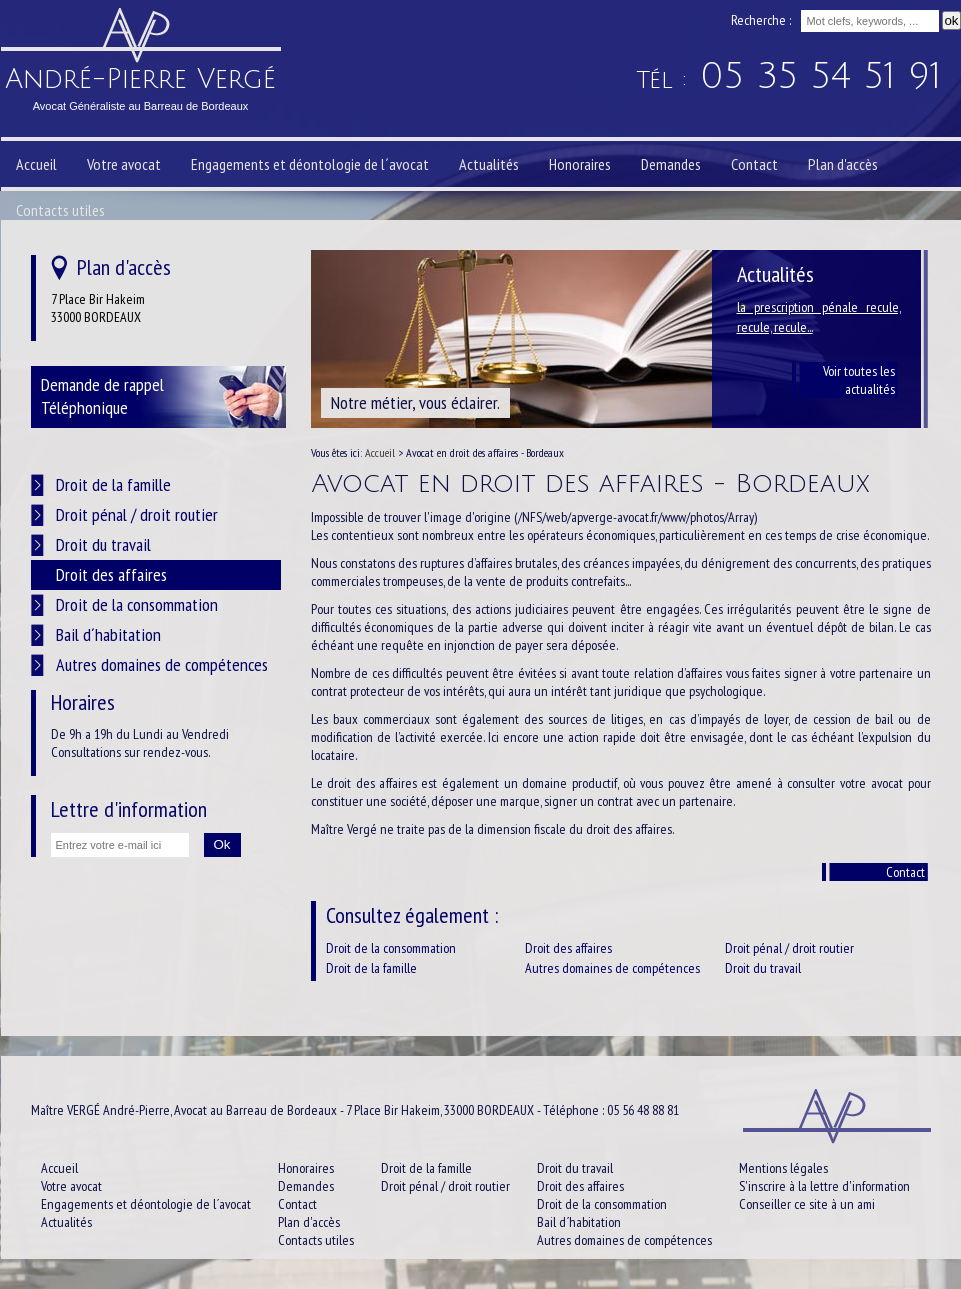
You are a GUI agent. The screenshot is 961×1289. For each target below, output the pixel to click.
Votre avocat (124, 164)
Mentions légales (783, 1168)
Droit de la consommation (391, 948)
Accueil (36, 164)
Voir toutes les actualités (859, 380)
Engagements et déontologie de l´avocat (310, 164)
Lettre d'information (129, 809)
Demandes (671, 164)
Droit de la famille (371, 968)
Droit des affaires (568, 948)
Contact (905, 872)
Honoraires (580, 164)
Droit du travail (763, 968)
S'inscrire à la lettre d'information (824, 1186)
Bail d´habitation (108, 634)
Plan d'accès (843, 164)
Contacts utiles (60, 210)
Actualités (489, 164)
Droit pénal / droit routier (789, 948)
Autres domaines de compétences (612, 968)
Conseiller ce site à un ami (807, 1204)
